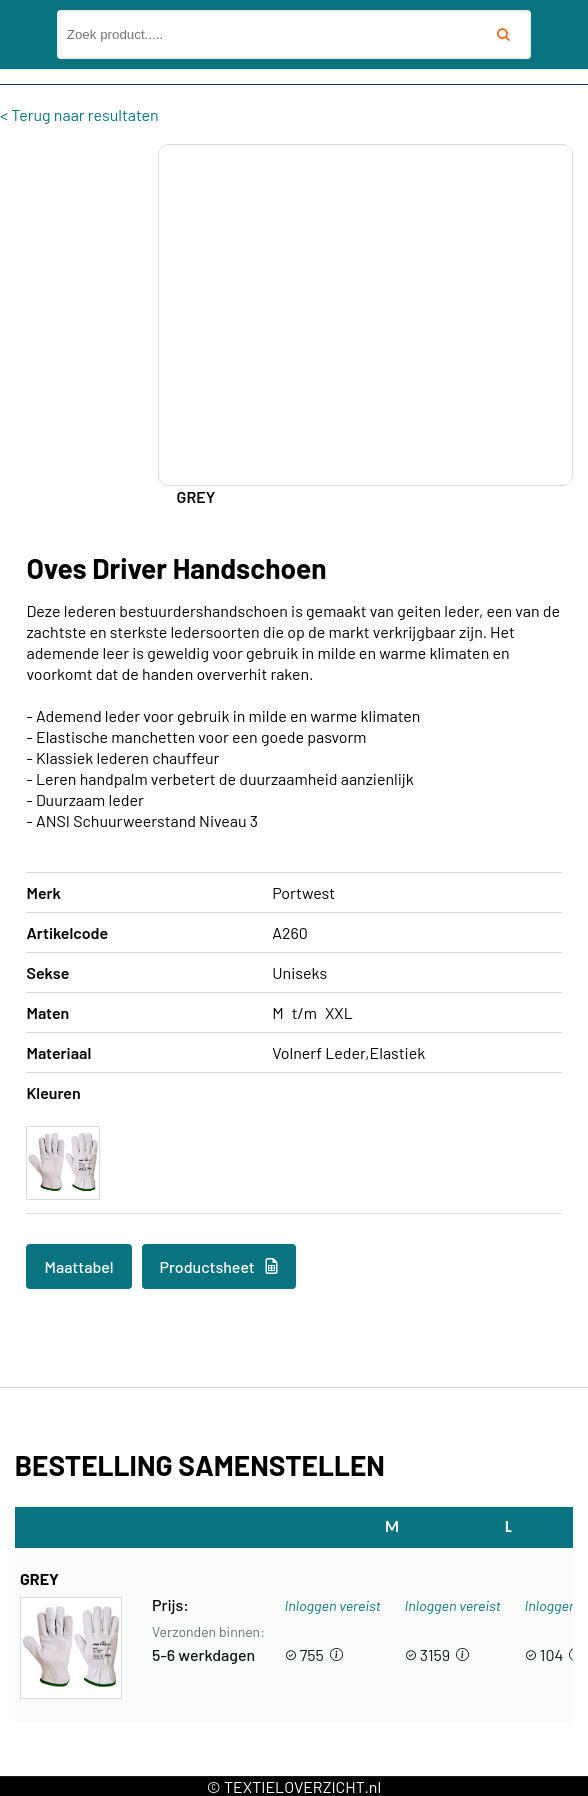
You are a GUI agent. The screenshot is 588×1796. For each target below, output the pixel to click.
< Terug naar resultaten (79, 114)
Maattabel (78, 1266)
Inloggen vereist (333, 1605)
